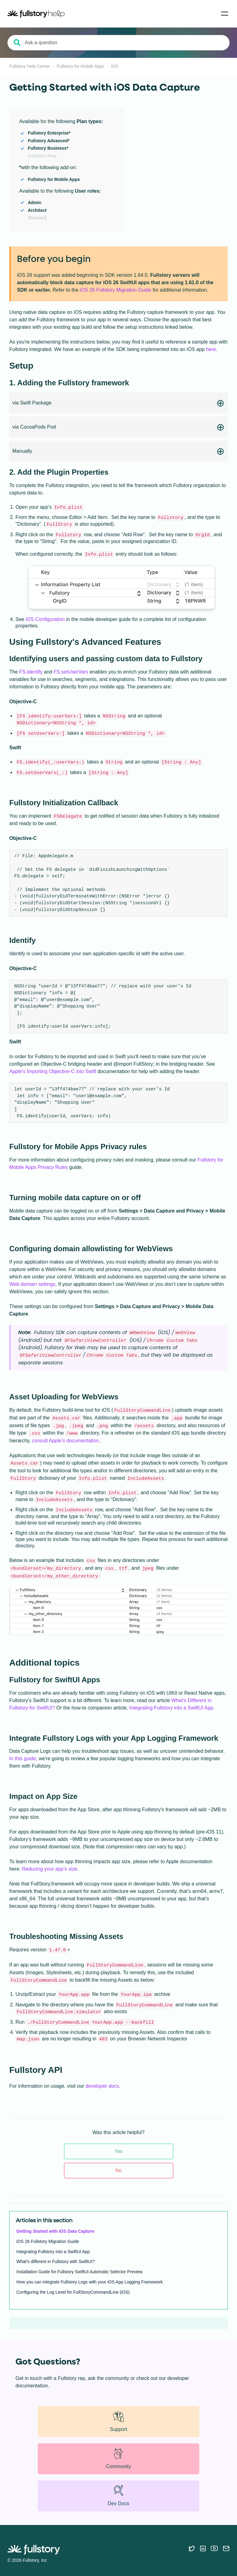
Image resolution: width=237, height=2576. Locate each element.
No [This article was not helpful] (118, 2170)
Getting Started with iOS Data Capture (55, 2231)
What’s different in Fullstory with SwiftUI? (55, 2261)
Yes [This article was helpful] (118, 2151)
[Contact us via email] (226, 2548)
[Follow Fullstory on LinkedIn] (203, 2548)
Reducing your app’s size (49, 1869)
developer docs (102, 2086)
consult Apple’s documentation (65, 1440)
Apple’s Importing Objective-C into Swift (52, 1071)
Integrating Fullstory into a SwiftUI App (171, 1707)
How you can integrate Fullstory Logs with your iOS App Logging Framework (89, 2281)
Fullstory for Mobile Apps (80, 66)
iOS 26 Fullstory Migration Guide (115, 290)
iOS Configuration (45, 619)
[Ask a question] (118, 42)
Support (118, 2421)
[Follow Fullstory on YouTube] (214, 2548)
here (211, 349)
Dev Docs (118, 2495)
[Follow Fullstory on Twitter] (191, 2548)
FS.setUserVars (71, 671)
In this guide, (23, 1758)
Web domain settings (32, 1284)
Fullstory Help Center (29, 66)
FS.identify (31, 671)
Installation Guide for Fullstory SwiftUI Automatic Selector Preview (79, 2271)
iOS (114, 66)
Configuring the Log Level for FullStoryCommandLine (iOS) (73, 2292)
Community (118, 2458)
